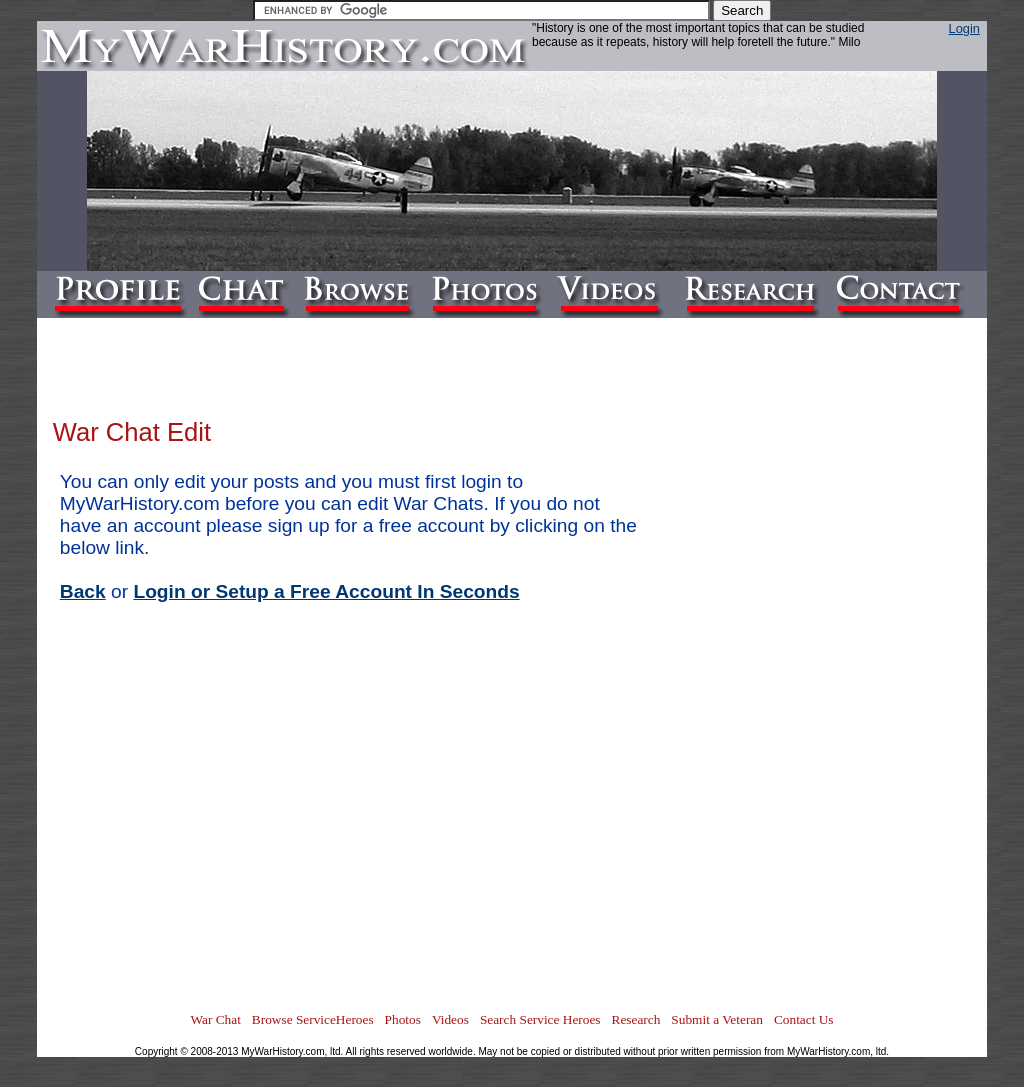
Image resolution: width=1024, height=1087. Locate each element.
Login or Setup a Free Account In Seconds (326, 591)
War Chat (215, 1019)
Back (83, 591)
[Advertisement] (891, 706)
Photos (403, 1019)
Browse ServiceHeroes (313, 1019)
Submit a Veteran (717, 1019)
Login (964, 28)
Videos (450, 1019)
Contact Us (804, 1019)
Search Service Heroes (540, 1019)
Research (636, 1019)
